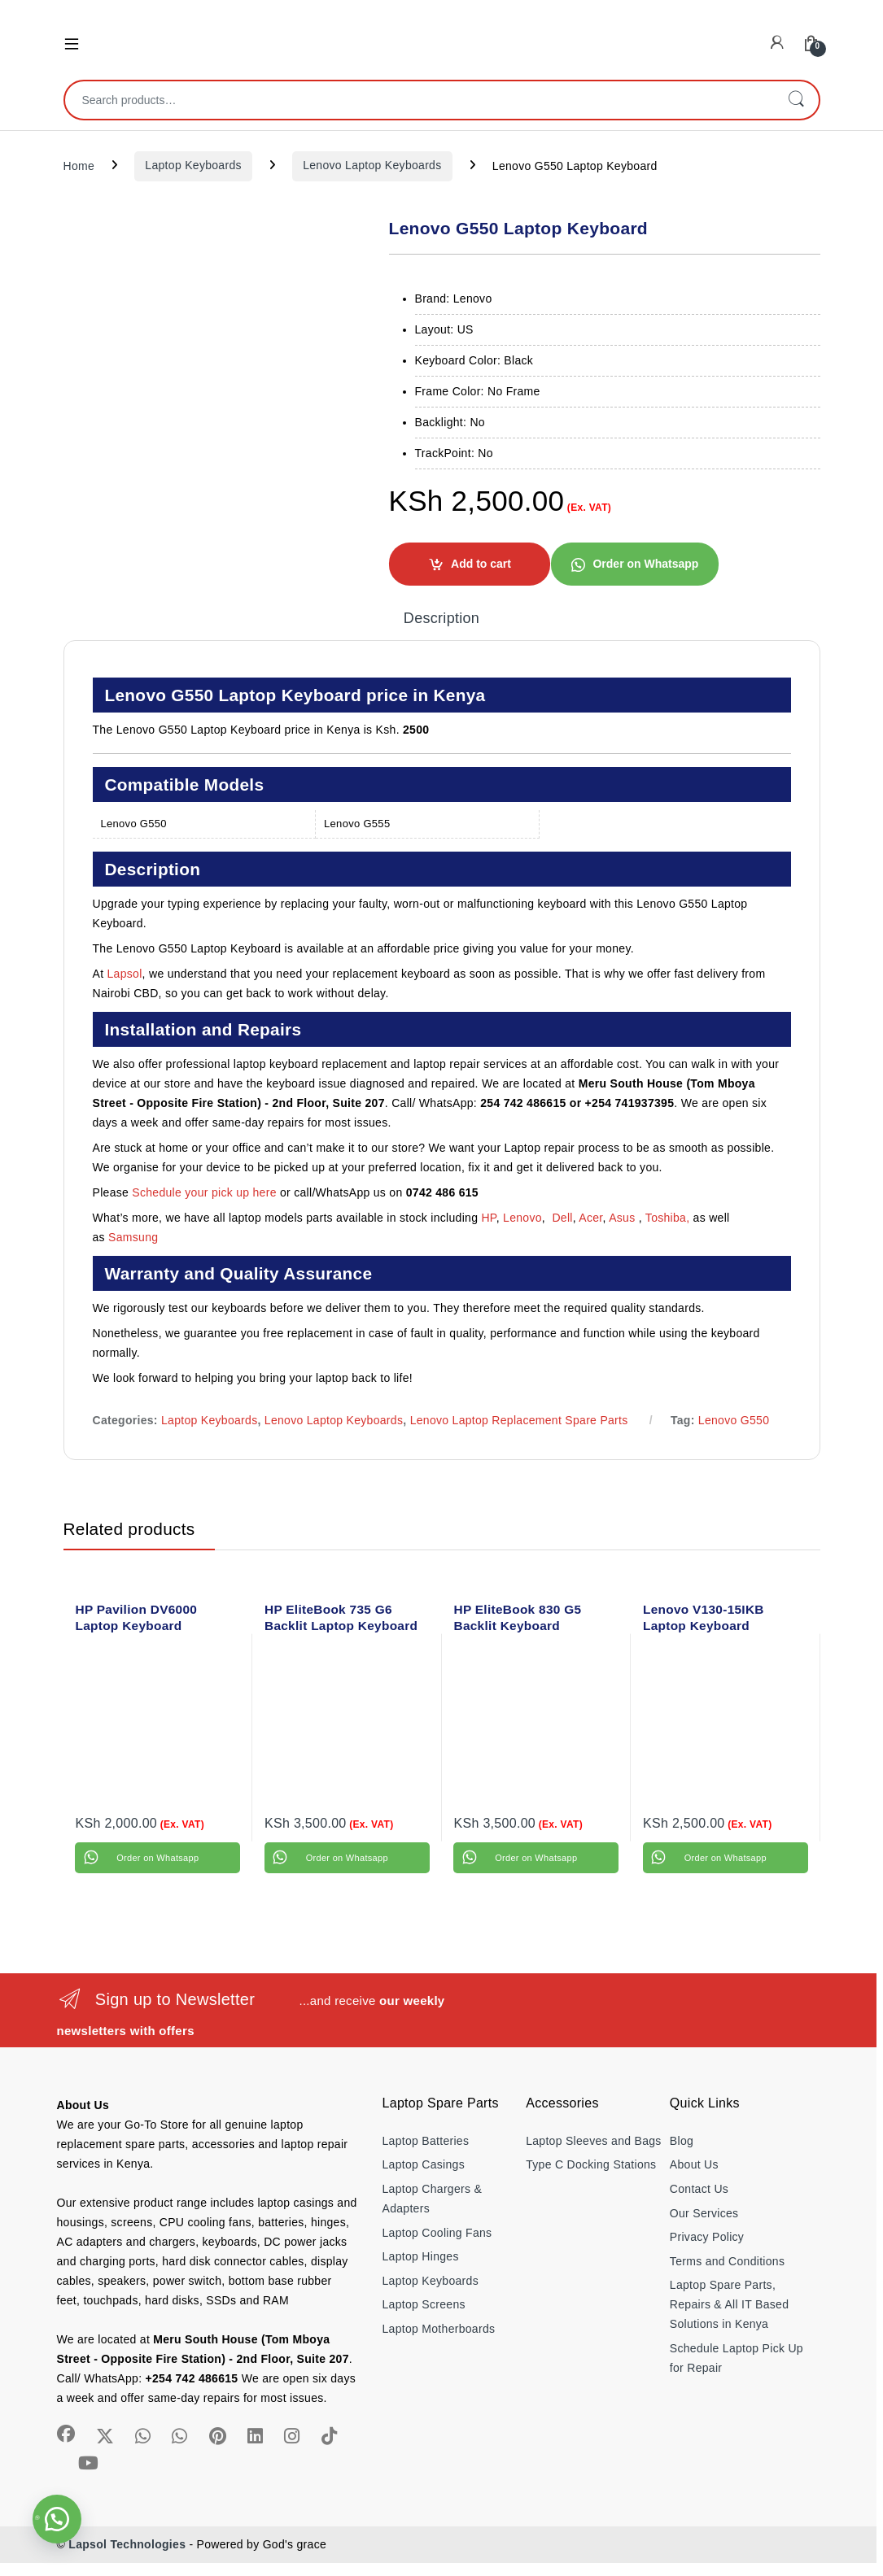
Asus (624, 1217)
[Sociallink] (66, 2434)
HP (488, 1217)
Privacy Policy (707, 2236)
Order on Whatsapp (645, 563)
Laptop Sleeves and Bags (593, 2140)
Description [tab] (441, 618)
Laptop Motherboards (439, 2328)
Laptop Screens (424, 2304)
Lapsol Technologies (127, 2544)
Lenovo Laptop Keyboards (372, 165)
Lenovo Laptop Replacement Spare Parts (519, 1420)
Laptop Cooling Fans (437, 2232)
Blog (681, 2140)
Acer (590, 1217)
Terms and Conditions (727, 2261)
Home (79, 165)
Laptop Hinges (420, 2256)
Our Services (704, 2213)
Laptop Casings (424, 2164)
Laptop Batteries (426, 2140)
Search (796, 100)
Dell (562, 1217)
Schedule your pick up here (204, 1192)
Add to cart (481, 563)
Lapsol (124, 973)
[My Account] (777, 42)
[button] (634, 563)
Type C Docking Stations (591, 2164)
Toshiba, (667, 1217)
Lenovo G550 (733, 1420)
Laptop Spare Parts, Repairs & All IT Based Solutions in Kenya (729, 2304)
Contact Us (699, 2188)
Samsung (134, 1237)
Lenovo (522, 1217)
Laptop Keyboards (193, 165)
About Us (694, 2164)
